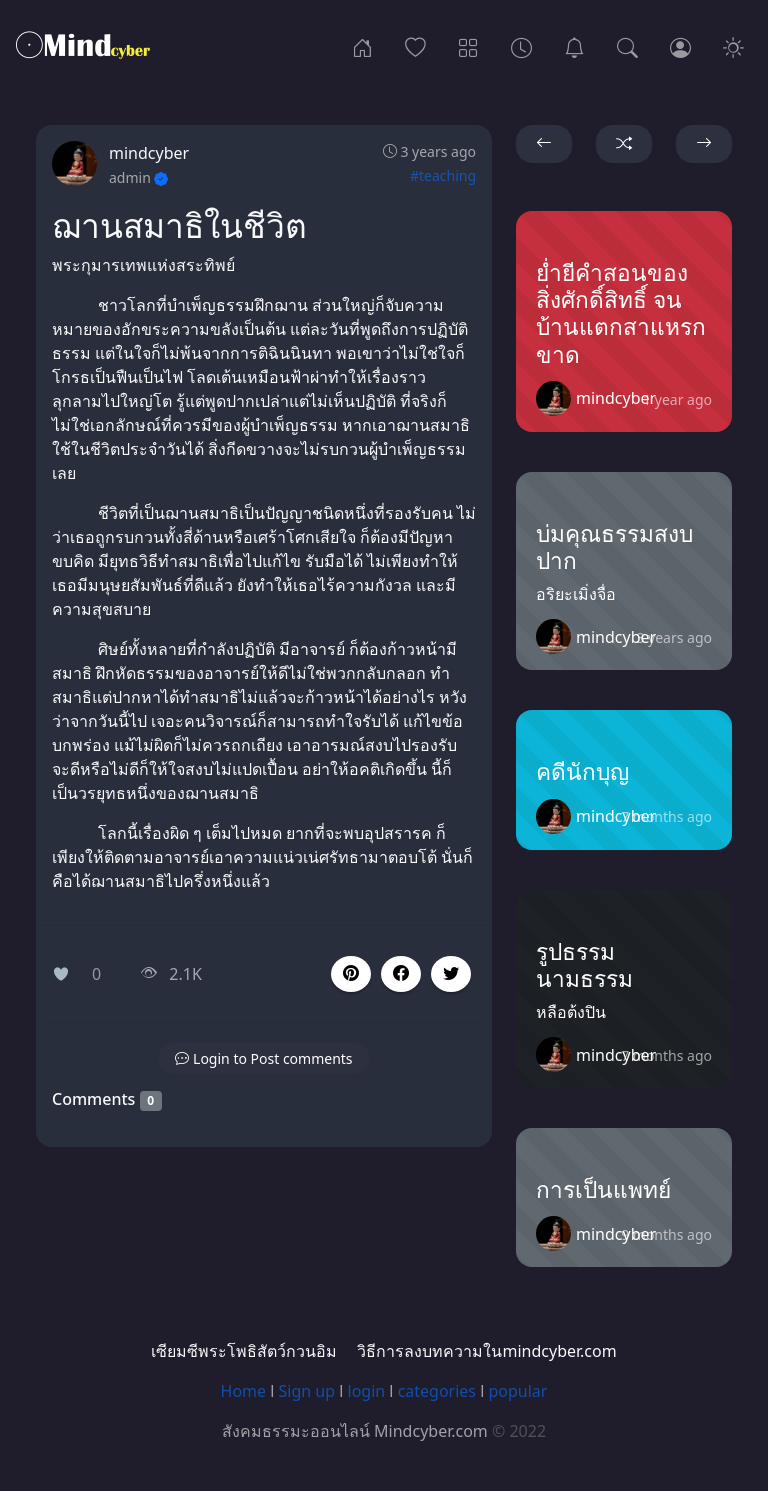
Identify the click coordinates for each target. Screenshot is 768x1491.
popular (517, 1391)
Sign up (307, 1391)
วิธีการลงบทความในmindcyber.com (486, 1351)
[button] (401, 974)
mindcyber (149, 153)
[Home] (362, 46)
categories (437, 1391)
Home (244, 1391)
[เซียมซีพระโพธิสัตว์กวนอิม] (574, 46)
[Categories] (468, 46)
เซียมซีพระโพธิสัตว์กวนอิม (244, 1351)
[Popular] (415, 46)
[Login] (680, 46)
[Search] (627, 46)
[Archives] (521, 46)
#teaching (443, 175)
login (367, 1391)
